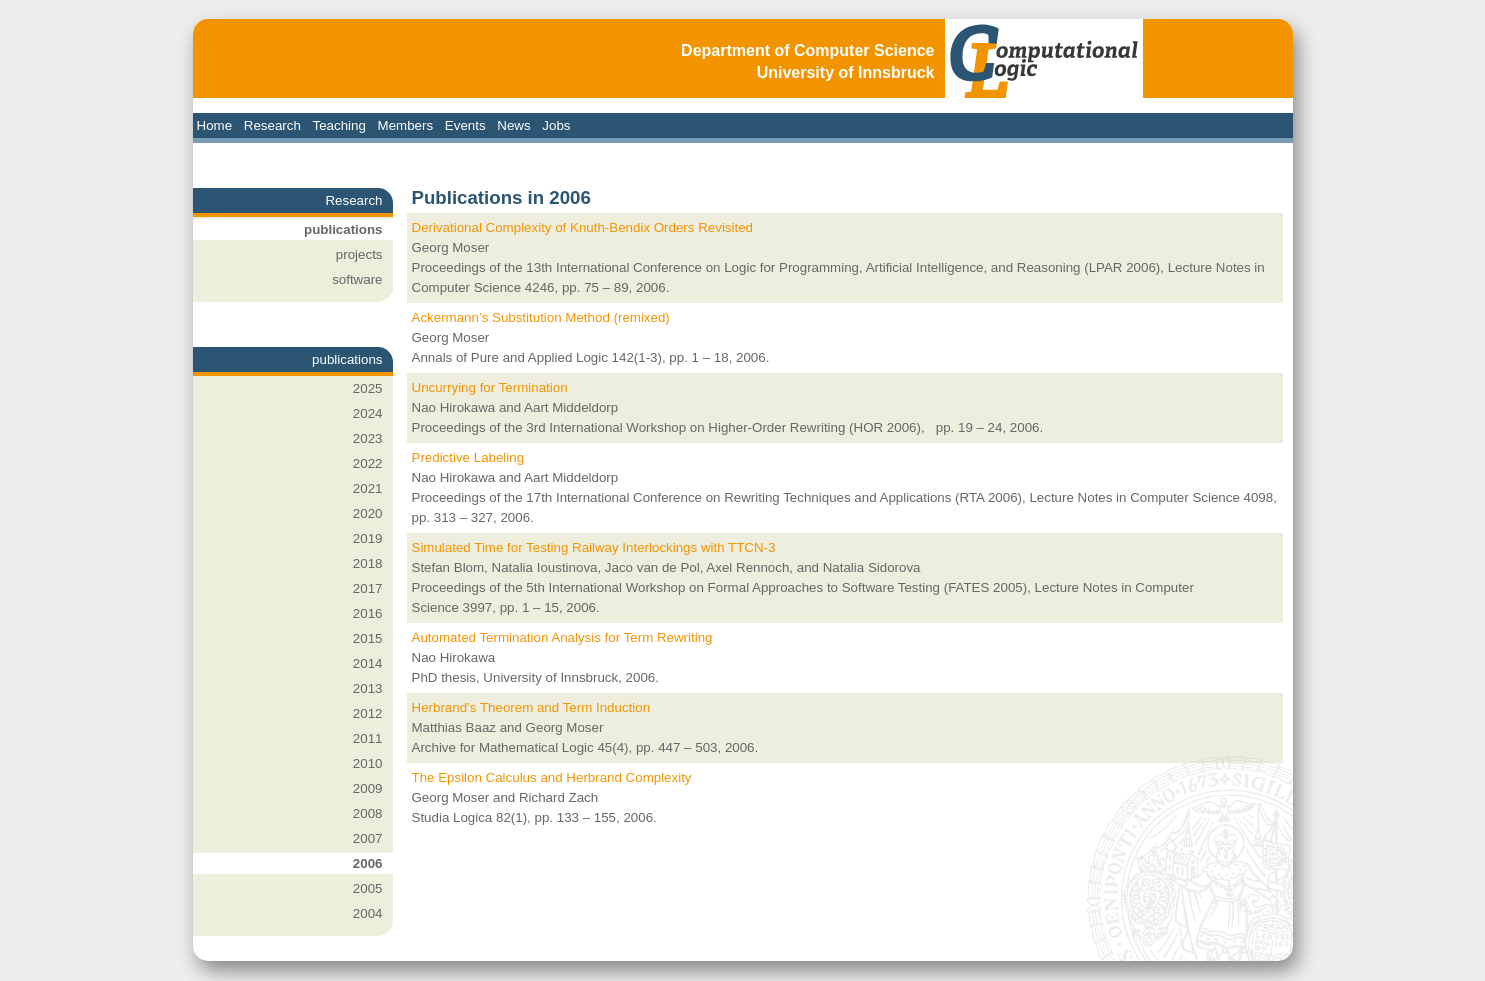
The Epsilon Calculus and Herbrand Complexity (552, 777)
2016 (368, 613)
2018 (368, 563)
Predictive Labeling (468, 457)
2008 (368, 813)
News (513, 125)
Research (272, 125)
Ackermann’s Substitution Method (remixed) (541, 317)
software (357, 279)
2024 (368, 413)
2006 (368, 863)
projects (359, 254)
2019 (368, 538)
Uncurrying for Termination (490, 387)
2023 (368, 438)
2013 (368, 688)
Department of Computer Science (807, 50)
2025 (368, 388)
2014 (368, 663)
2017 (368, 588)
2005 (368, 888)
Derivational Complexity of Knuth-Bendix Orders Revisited (583, 227)
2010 (368, 763)
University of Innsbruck (846, 72)
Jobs (556, 125)
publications (343, 229)
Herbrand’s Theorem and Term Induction (531, 707)
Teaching (339, 125)
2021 (368, 488)
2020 (368, 513)
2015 (368, 638)
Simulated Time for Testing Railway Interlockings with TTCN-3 (594, 547)
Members (406, 125)
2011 (368, 738)
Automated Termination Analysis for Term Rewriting (562, 637)
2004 (368, 913)
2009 (368, 788)
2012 (368, 713)
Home (215, 125)
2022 (368, 463)
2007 (368, 838)
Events (465, 125)
